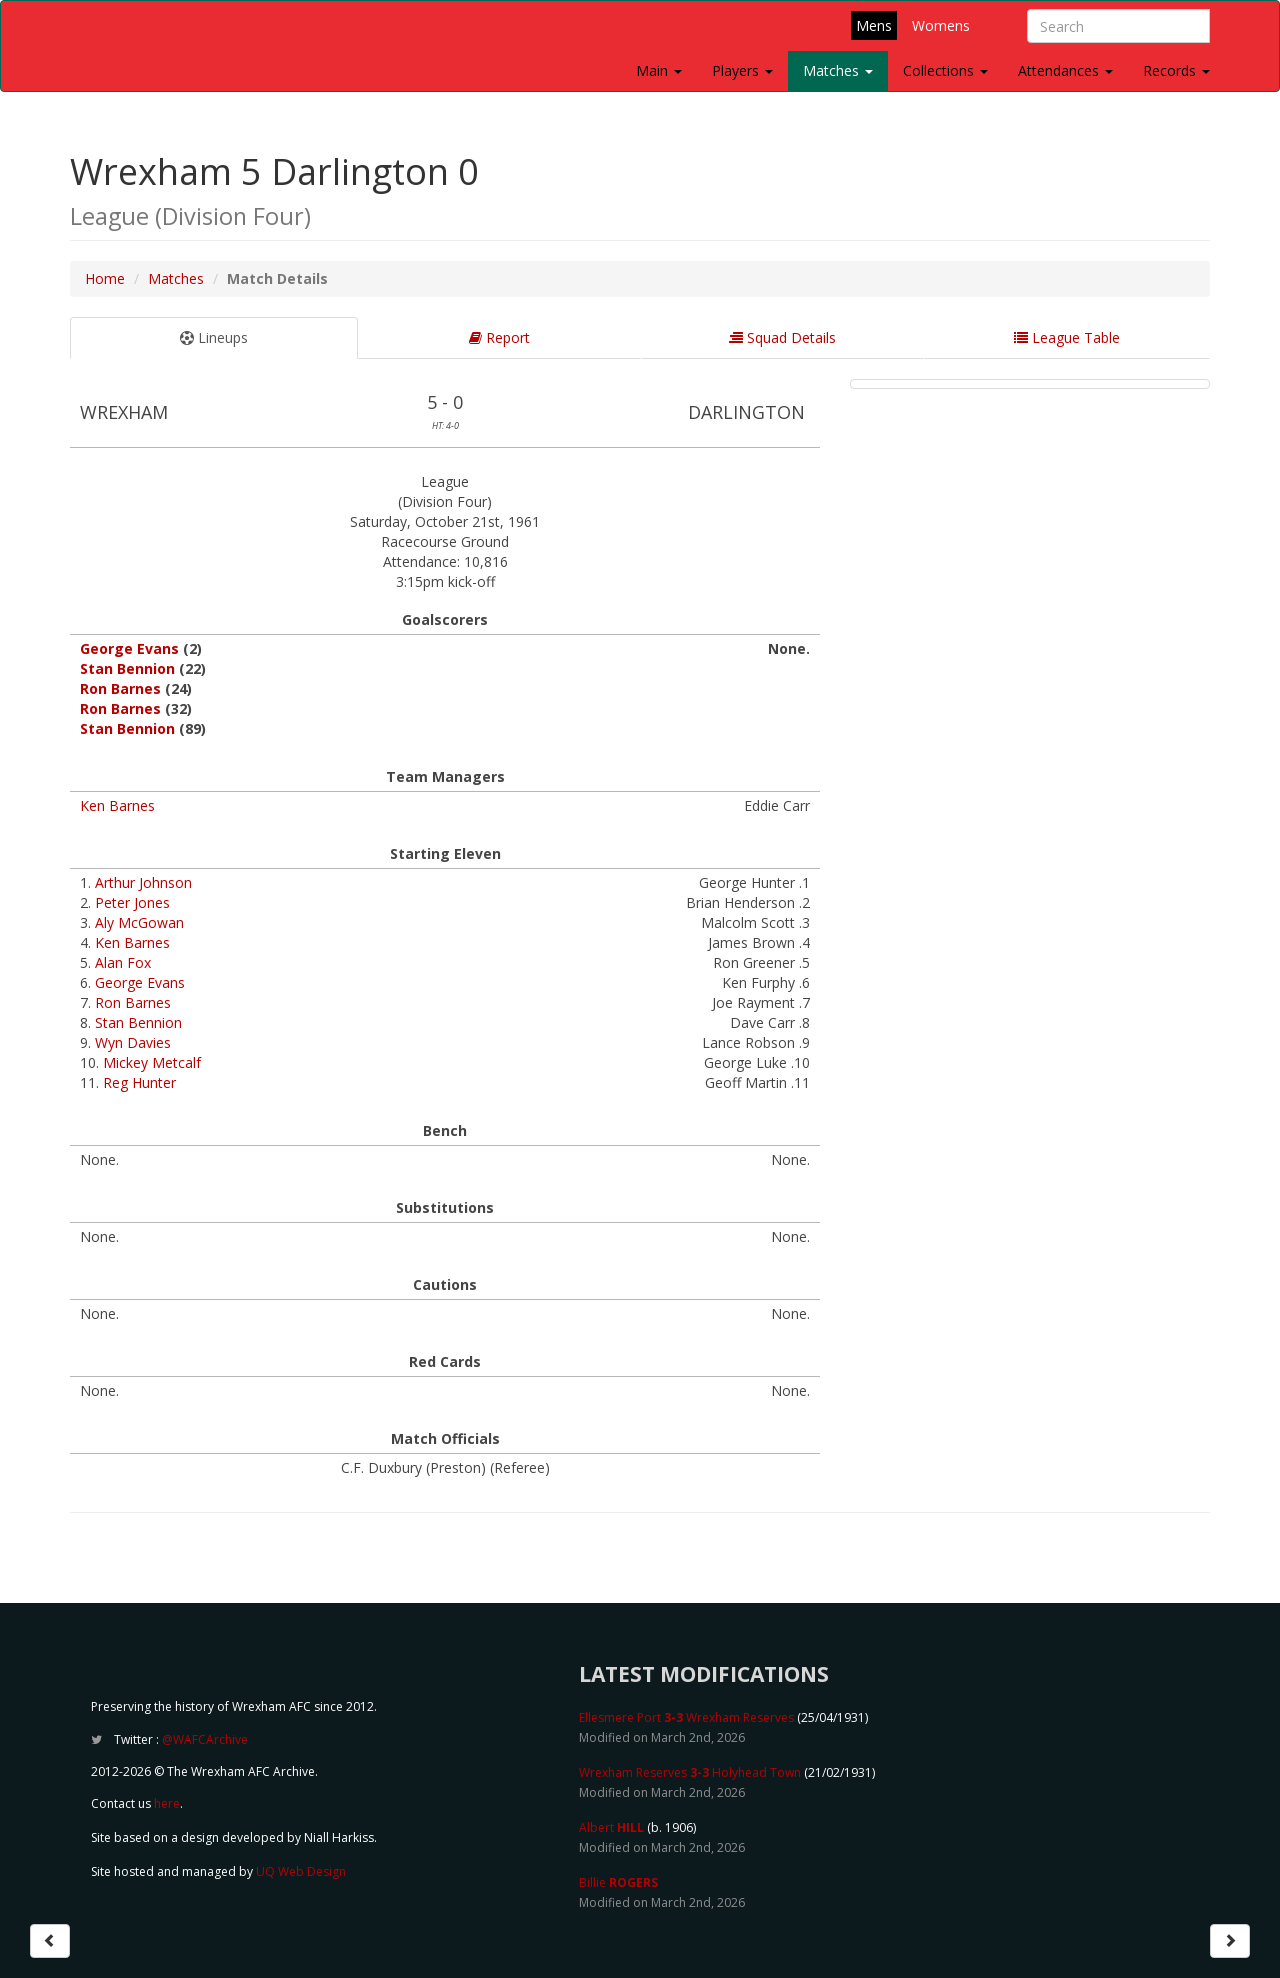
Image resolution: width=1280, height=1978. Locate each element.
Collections (945, 70)
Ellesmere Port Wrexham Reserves (686, 1717)
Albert (611, 1827)
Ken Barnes (117, 805)
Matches (838, 70)
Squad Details (782, 337)
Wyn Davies (133, 1042)
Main (659, 70)
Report (499, 337)
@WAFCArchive (205, 1739)
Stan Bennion (127, 668)
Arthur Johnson (143, 882)
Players (742, 70)
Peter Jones (132, 902)
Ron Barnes (120, 688)
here (167, 1803)
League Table (1067, 337)
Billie (618, 1882)
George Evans (129, 648)
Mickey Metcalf (152, 1062)
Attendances (1065, 70)
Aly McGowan (139, 922)
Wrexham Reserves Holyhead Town (690, 1772)
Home (105, 278)
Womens (941, 25)
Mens (874, 25)
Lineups (214, 337)
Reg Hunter (139, 1082)
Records (1176, 70)
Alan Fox (123, 962)
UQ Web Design (301, 1871)
